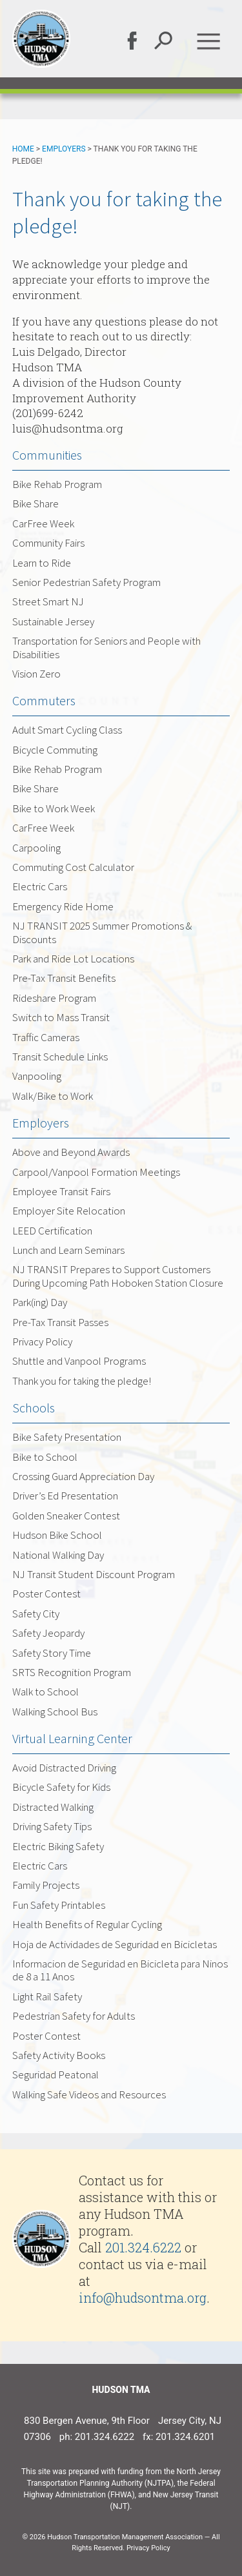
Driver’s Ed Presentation (65, 1495)
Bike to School (44, 1457)
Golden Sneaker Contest (66, 1515)
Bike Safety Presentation (66, 1437)
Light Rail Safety (47, 1996)
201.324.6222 (143, 2247)
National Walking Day (58, 1555)
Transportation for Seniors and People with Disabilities (106, 647)
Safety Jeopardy (48, 1633)
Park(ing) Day (39, 1302)
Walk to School (45, 1691)
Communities (47, 455)
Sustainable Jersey (53, 621)
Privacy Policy (42, 1341)
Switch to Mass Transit (61, 1017)
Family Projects (45, 1885)
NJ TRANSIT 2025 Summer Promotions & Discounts (102, 932)
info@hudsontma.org (143, 2297)
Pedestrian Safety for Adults (73, 2016)
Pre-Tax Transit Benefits (64, 978)
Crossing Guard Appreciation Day (83, 1476)
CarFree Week (43, 523)
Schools (33, 1408)
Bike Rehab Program (57, 484)
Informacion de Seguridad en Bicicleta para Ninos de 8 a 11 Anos (120, 1970)
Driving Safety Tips (52, 1826)
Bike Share (35, 503)
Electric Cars (39, 886)
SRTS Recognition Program (71, 1672)
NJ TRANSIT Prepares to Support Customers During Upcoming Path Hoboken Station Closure (117, 1275)
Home (23, 148)
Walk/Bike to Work (52, 1096)
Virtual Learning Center (72, 1738)
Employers (64, 148)
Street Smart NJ (48, 601)
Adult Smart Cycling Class (67, 730)
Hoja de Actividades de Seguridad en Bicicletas (114, 1944)
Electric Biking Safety (58, 1846)
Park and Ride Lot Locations (73, 958)
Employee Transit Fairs (61, 1191)
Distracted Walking (53, 1807)
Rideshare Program (54, 998)
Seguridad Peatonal (55, 2074)
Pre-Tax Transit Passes (60, 1322)
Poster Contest (46, 1593)
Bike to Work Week (53, 808)
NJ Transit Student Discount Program (93, 1574)
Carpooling (36, 848)
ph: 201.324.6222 (96, 2437)
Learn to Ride (41, 563)
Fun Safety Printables (58, 1905)
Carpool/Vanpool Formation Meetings (96, 1172)
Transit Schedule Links (60, 1056)
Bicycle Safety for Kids (61, 1787)
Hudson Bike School (57, 1535)
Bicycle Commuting (54, 750)
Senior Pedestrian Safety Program (86, 582)
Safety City (35, 1613)
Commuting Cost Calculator (73, 867)
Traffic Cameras (45, 1037)
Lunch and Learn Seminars (68, 1250)
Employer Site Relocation (68, 1211)
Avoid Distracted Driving (64, 1768)
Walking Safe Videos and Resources (89, 2094)
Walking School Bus (54, 1711)
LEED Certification (52, 1231)
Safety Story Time (51, 1653)
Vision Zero (36, 674)
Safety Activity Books (58, 2055)
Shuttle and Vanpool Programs (79, 1361)
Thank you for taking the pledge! (81, 1381)
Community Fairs (48, 543)
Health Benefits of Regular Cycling (87, 1924)
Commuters (44, 700)
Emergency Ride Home (63, 906)
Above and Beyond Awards (71, 1152)
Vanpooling (36, 1076)
